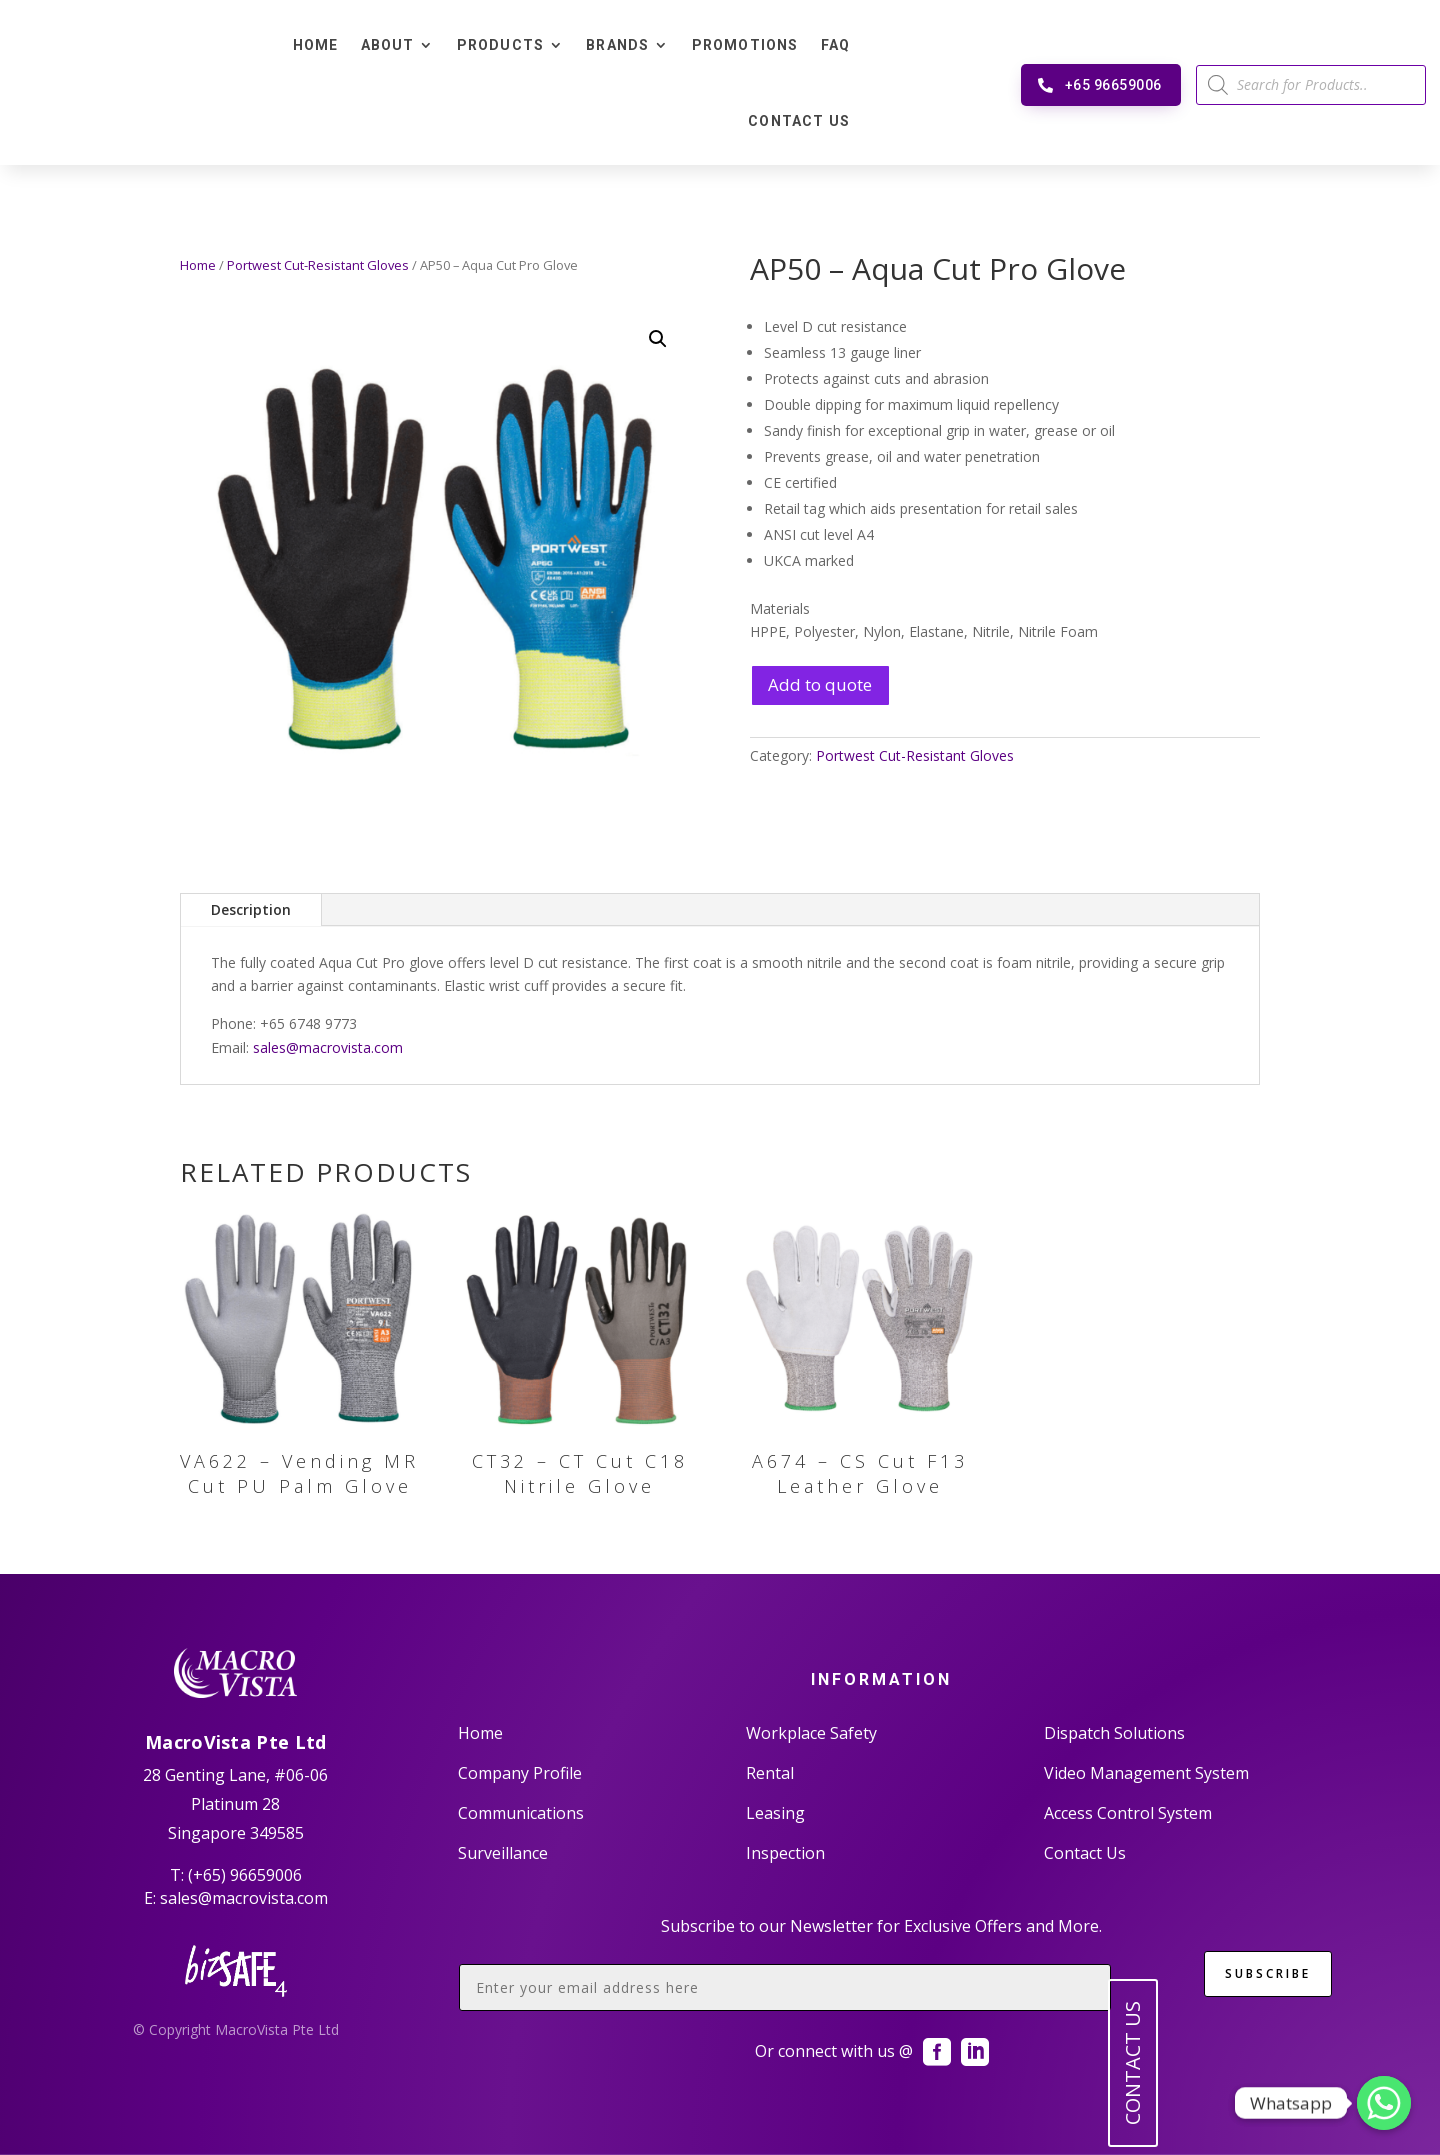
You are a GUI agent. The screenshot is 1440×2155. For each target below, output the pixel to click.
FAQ (836, 45)
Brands (617, 45)
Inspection (785, 1853)
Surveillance (503, 1853)
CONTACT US (1132, 2063)
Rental (770, 1773)
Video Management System (1146, 1773)
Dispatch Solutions (1114, 1733)
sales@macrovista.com (328, 1047)
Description (251, 909)
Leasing (775, 1813)
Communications (521, 1813)
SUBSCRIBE (1268, 1973)
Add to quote (820, 684)
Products (501, 45)
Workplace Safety (811, 1733)
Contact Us (799, 121)
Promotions (745, 45)
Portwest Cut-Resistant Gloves (318, 265)
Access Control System (1128, 1813)
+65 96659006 (1113, 85)
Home (316, 45)
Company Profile (520, 1773)
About (388, 45)
